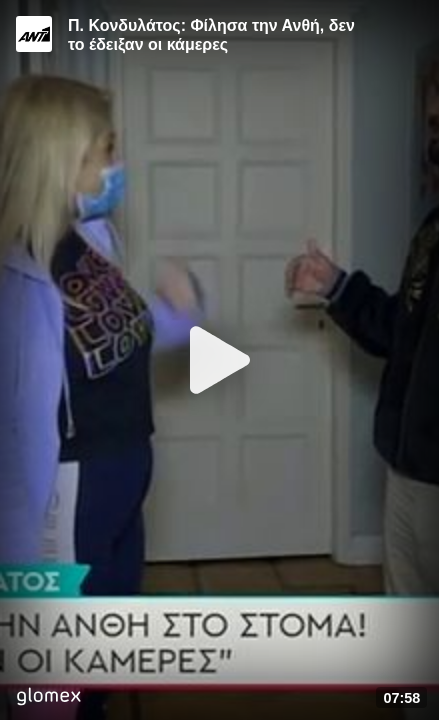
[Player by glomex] (48, 698)
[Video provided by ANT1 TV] (34, 34)
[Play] (220, 360)
